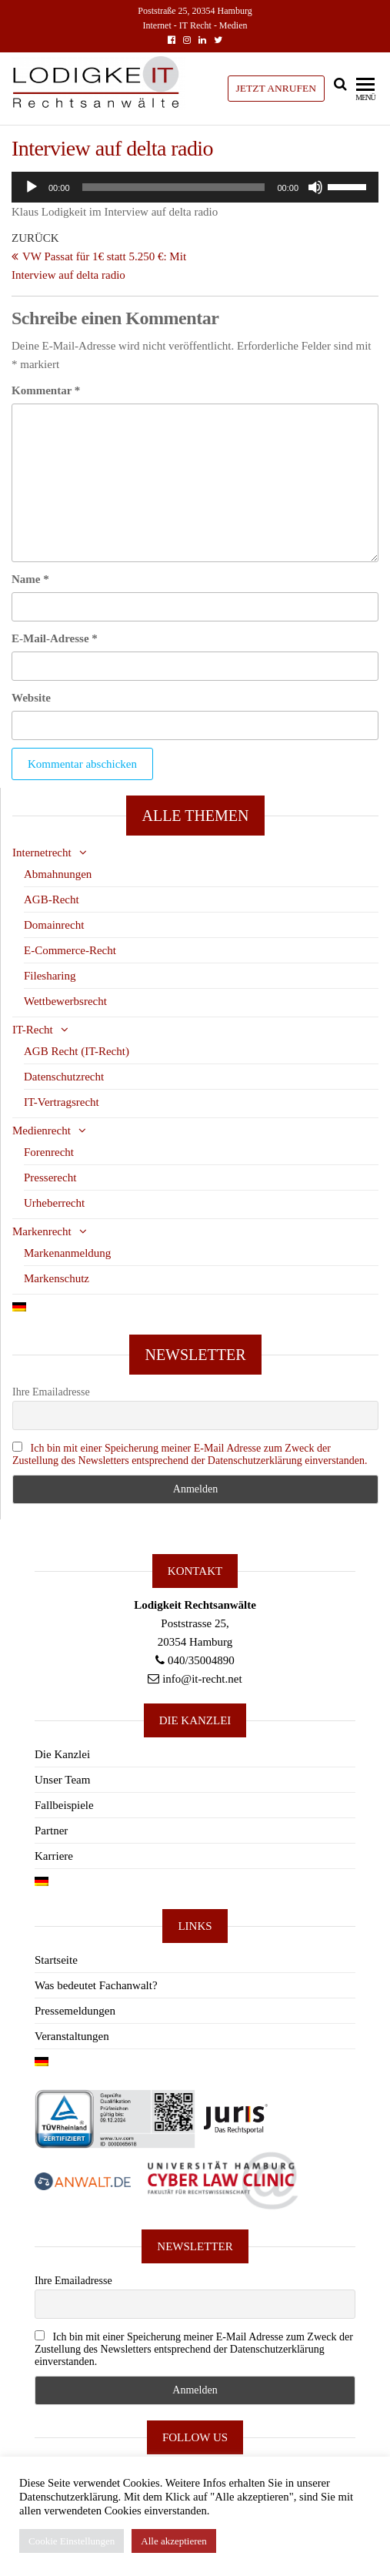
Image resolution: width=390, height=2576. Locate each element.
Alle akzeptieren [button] (174, 2541)
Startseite (56, 1960)
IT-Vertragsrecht (61, 1102)
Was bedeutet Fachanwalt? (96, 1985)
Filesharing (50, 976)
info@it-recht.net (202, 1679)
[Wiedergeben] (31, 187)
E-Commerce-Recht (70, 950)
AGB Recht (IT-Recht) (76, 1051)
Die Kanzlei (62, 1754)
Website (31, 698)
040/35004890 (201, 1660)
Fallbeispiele (64, 1805)
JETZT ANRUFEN (276, 88)
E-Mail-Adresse (55, 638)
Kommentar (46, 390)
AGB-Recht (51, 899)
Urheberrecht (54, 1203)
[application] (195, 187)
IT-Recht (32, 1029)
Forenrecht (49, 1152)
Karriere (54, 1856)
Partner (51, 1830)
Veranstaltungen (72, 2036)
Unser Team (62, 1780)
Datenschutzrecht (64, 1076)
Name (30, 579)
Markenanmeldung (67, 1253)
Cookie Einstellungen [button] (71, 2541)
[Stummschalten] (315, 187)
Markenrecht (42, 1231)
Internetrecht (42, 852)
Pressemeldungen (75, 2011)
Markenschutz (56, 1278)
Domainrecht (54, 925)
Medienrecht (41, 1130)
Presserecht (50, 1177)
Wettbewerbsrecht (65, 1001)
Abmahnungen (58, 874)
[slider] (173, 187)
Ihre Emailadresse (51, 1392)
